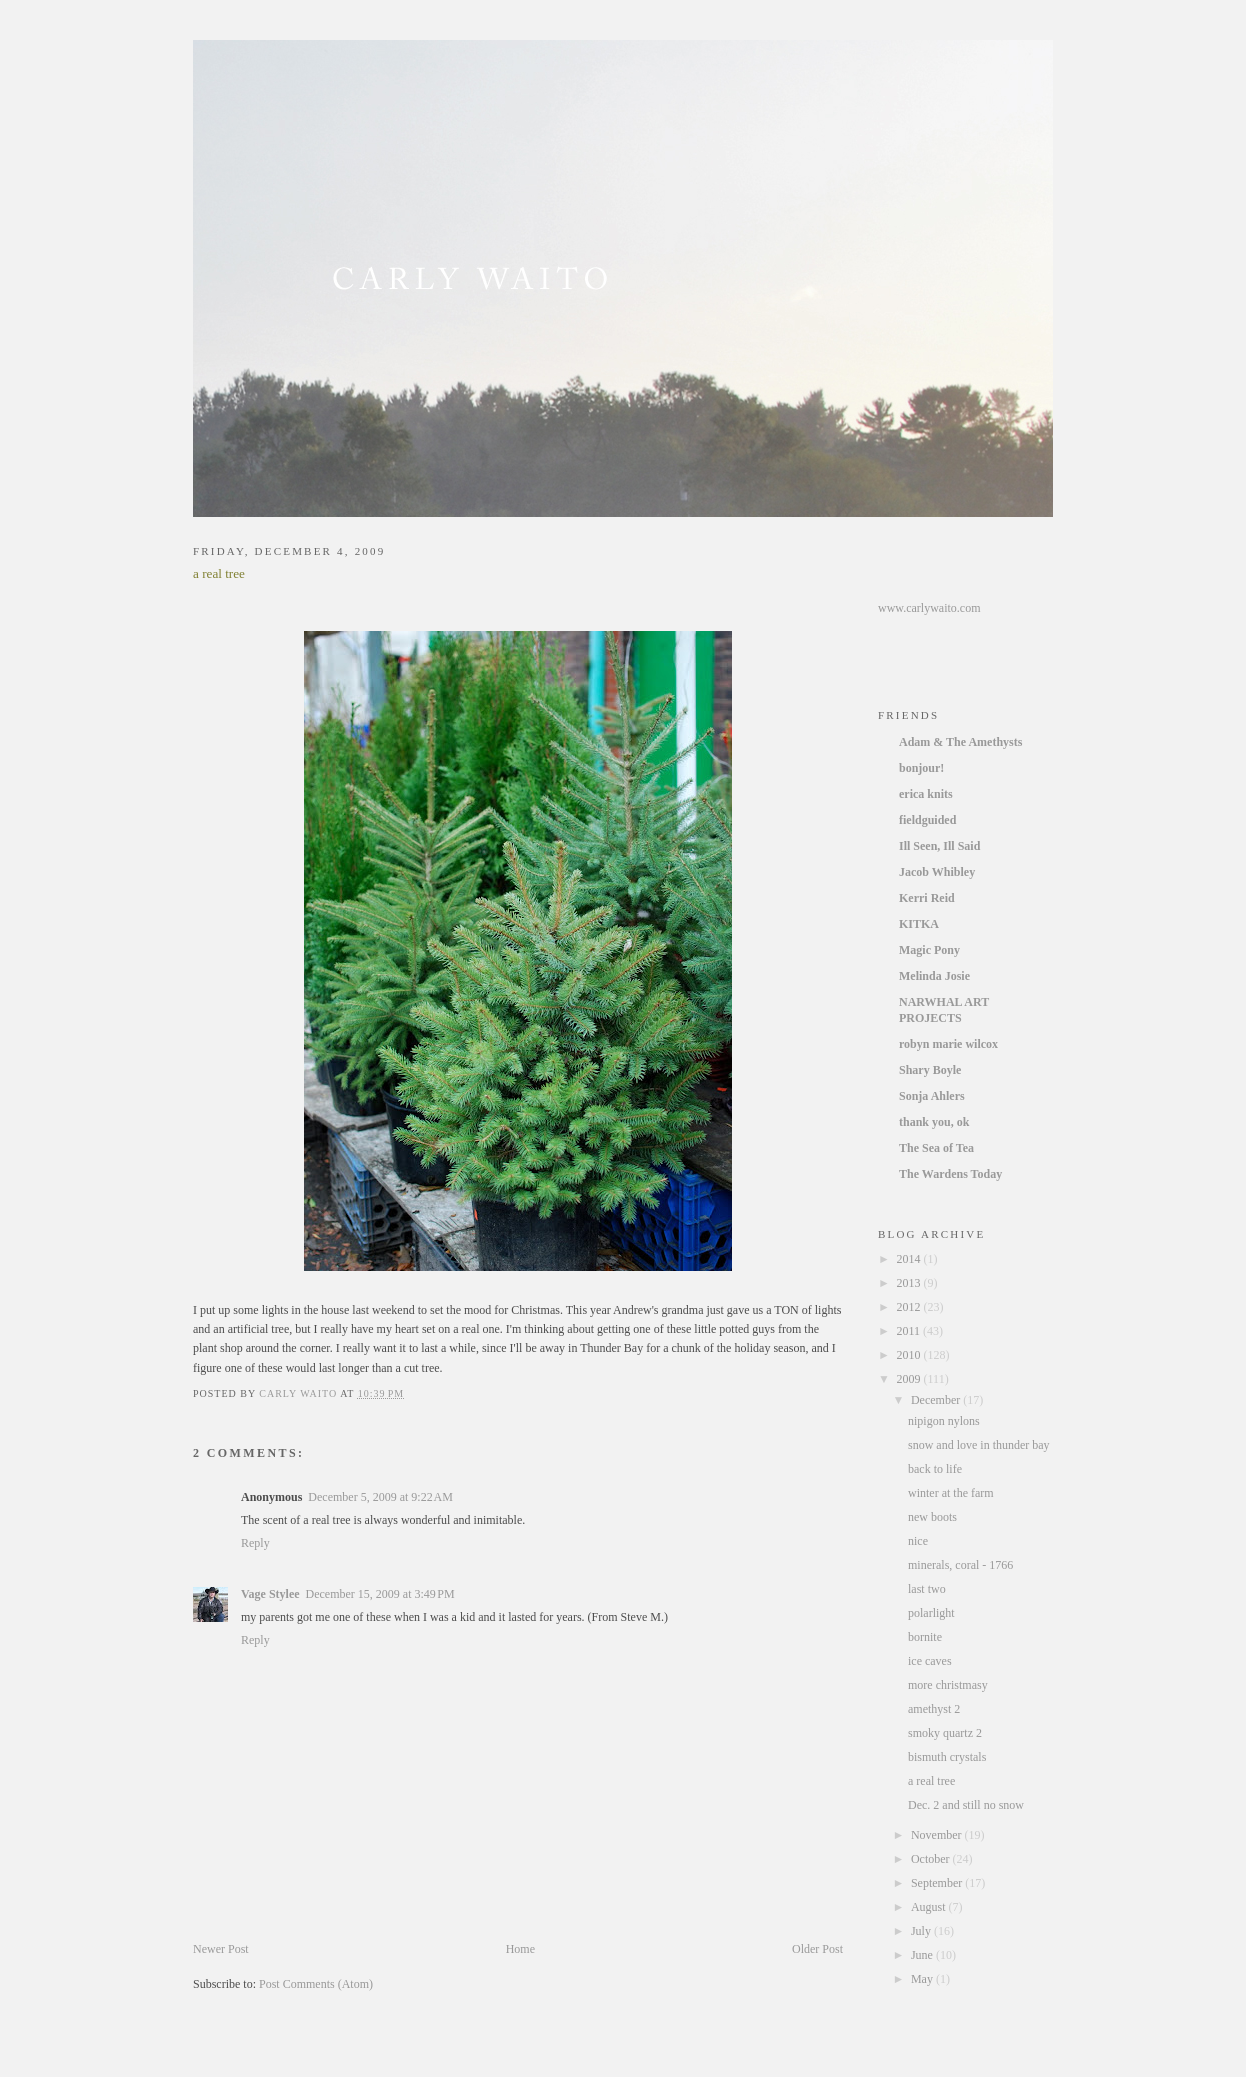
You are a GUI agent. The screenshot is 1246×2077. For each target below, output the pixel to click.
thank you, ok (934, 1122)
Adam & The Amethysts (960, 742)
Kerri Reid (927, 898)
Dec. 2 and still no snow (966, 1805)
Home (520, 1949)
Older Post (817, 1949)
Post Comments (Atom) (316, 1984)
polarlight (931, 1613)
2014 (910, 1259)
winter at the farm (951, 1493)
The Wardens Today (950, 1174)
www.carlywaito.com (929, 608)
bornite (925, 1637)
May (923, 1979)
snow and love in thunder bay (979, 1445)
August (930, 1907)
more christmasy (948, 1685)
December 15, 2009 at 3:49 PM (380, 1594)
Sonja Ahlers (932, 1096)
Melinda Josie (934, 976)
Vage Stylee (270, 1594)
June (923, 1955)
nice (918, 1541)
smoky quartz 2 (945, 1733)
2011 (910, 1331)
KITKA (919, 924)
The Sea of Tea (936, 1148)
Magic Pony (929, 950)
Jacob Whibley (937, 872)
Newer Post (221, 1949)
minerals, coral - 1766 (960, 1565)
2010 (910, 1355)
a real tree (931, 1781)
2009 (910, 1379)
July (922, 1931)
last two (927, 1589)
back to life (935, 1469)
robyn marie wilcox (948, 1044)
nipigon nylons (944, 1421)
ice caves (930, 1661)
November (938, 1835)
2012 (910, 1307)
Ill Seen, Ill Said (939, 846)
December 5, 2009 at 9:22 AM (380, 1497)
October (932, 1859)
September (938, 1883)
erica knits (926, 794)
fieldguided (927, 820)
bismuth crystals (947, 1757)
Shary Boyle (930, 1070)
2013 (910, 1283)
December (937, 1400)
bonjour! (921, 768)
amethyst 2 (934, 1709)
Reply (255, 1543)
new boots (932, 1517)
